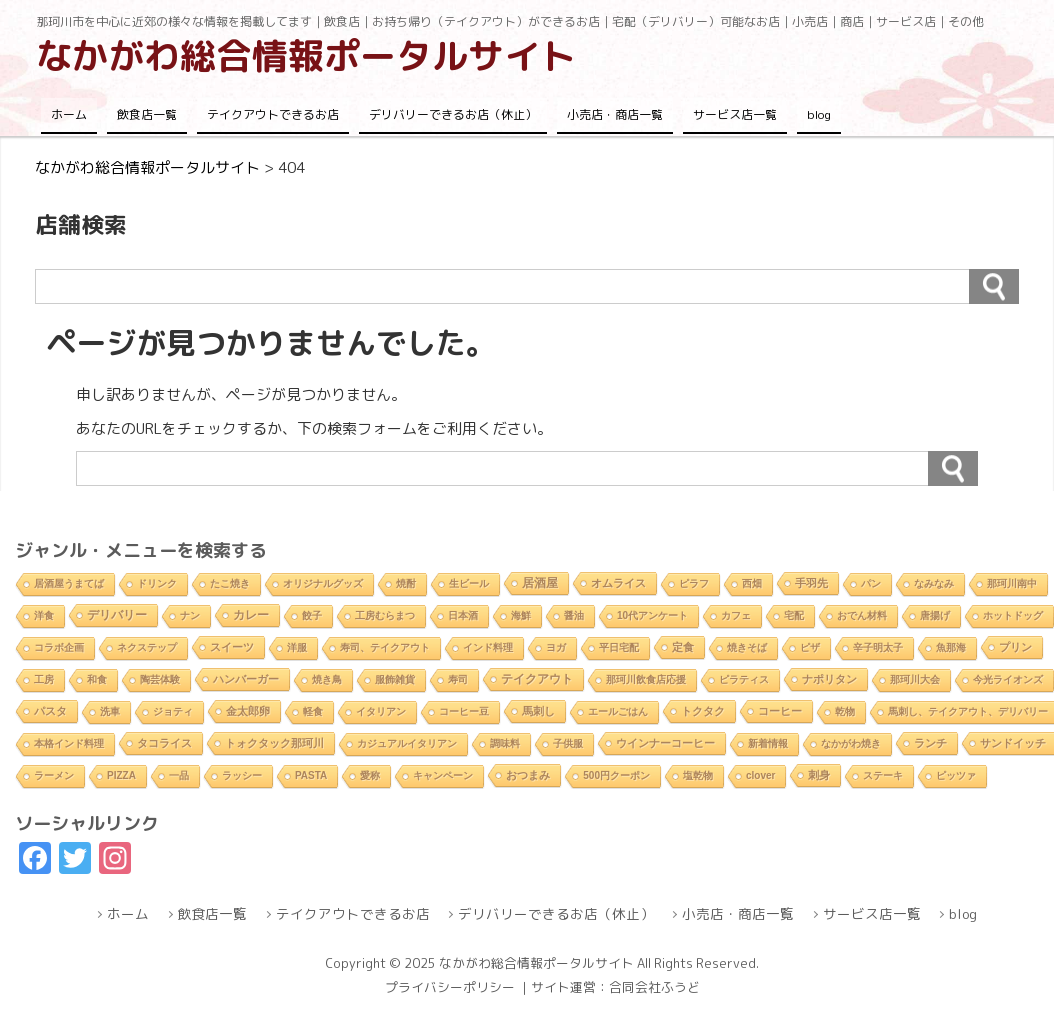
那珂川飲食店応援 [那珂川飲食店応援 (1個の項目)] (646, 679)
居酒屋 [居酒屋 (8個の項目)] (540, 582)
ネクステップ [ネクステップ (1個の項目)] (147, 647)
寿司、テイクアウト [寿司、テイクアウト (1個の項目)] (385, 647)
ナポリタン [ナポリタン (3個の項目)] (829, 679)
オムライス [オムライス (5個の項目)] (618, 583)
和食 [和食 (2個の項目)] (97, 679)
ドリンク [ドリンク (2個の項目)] (157, 583)
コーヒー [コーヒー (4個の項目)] (780, 711)
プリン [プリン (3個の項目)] (1015, 647)
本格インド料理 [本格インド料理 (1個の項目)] (69, 743)
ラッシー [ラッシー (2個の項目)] (242, 775)
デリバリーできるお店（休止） (453, 114)
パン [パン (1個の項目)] (871, 583)
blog (819, 114)
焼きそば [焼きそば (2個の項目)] (747, 647)
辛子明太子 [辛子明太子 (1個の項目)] (878, 647)
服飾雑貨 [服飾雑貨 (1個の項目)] (395, 679)
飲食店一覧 (147, 114)
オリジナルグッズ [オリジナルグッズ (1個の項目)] (323, 583)
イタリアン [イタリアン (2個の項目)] (381, 711)
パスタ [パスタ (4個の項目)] (50, 711)
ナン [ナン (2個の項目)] (190, 615)
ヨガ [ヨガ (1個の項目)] (556, 647)
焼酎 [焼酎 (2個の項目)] (406, 583)
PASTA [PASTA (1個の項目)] (311, 775)
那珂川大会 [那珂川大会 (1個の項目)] (915, 679)
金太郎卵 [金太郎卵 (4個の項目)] (248, 711)
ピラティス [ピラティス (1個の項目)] (744, 679)
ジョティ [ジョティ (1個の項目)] (173, 711)
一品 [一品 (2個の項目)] (179, 775)
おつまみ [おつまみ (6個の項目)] (528, 775)
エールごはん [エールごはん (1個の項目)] (618, 711)
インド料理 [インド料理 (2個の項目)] (488, 647)
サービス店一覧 (735, 114)
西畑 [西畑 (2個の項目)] (752, 583)
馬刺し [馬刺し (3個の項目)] (538, 711)
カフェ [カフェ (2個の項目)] (736, 615)
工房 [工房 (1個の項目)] (44, 679)
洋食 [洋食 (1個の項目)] (44, 615)
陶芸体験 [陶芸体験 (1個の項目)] (160, 679)
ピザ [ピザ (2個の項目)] (810, 647)
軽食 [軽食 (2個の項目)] (313, 711)
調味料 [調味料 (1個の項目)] (505, 743)
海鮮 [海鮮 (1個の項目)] (521, 615)
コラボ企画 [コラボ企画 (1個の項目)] (59, 647)
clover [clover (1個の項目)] (760, 775)
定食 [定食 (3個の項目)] (683, 647)
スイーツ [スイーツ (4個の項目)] (232, 647)
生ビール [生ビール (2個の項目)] (469, 583)
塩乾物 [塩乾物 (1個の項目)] (698, 775)
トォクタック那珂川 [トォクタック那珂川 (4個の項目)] (274, 743)
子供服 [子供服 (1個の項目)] (568, 743)
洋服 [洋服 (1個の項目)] (297, 647)
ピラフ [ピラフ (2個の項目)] (694, 583)
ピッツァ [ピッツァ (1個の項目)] (956, 775)
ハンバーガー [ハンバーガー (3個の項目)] (246, 679)
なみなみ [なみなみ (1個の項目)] (934, 583)
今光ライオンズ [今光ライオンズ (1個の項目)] (1008, 679)
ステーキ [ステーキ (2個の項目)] (883, 775)
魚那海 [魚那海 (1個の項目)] (951, 647)
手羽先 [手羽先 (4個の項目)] (811, 583)
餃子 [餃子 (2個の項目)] (312, 615)
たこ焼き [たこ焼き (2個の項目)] (230, 583)
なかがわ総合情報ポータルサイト (306, 55)
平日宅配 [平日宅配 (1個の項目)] (619, 647)
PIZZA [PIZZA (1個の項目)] (121, 775)
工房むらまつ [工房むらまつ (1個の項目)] (385, 615)
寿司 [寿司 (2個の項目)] (458, 679)
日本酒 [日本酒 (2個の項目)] (463, 615)
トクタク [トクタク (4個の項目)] (703, 711)
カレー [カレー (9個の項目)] (251, 615)
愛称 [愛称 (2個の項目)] (370, 775)
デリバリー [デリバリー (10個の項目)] (117, 615)
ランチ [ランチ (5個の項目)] (930, 743)
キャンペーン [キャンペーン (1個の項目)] (443, 775)
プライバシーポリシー (450, 987)
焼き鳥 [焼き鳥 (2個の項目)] (327, 679)
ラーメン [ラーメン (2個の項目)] (54, 775)
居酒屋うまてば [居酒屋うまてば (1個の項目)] (69, 583)
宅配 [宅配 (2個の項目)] (794, 615)
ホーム (69, 114)
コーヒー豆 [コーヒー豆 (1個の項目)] (464, 711)
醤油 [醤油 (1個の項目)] (574, 615)
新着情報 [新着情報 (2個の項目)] (768, 743)
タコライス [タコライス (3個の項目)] (164, 743)
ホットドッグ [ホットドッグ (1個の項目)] (1013, 615)
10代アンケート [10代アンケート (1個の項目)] (652, 615)
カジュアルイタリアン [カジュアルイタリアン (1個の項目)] (407, 743)
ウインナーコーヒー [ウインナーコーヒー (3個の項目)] (665, 743)
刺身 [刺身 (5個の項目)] (819, 775)
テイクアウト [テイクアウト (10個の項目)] (537, 679)
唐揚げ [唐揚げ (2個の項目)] (935, 615)
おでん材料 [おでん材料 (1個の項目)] (862, 615)
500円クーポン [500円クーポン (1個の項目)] (616, 775)
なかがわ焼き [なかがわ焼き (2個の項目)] (851, 743)
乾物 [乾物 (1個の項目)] (845, 711)
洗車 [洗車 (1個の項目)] (110, 711)
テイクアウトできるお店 (273, 114)
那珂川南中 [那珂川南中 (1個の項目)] (1012, 583)
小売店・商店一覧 (615, 114)
